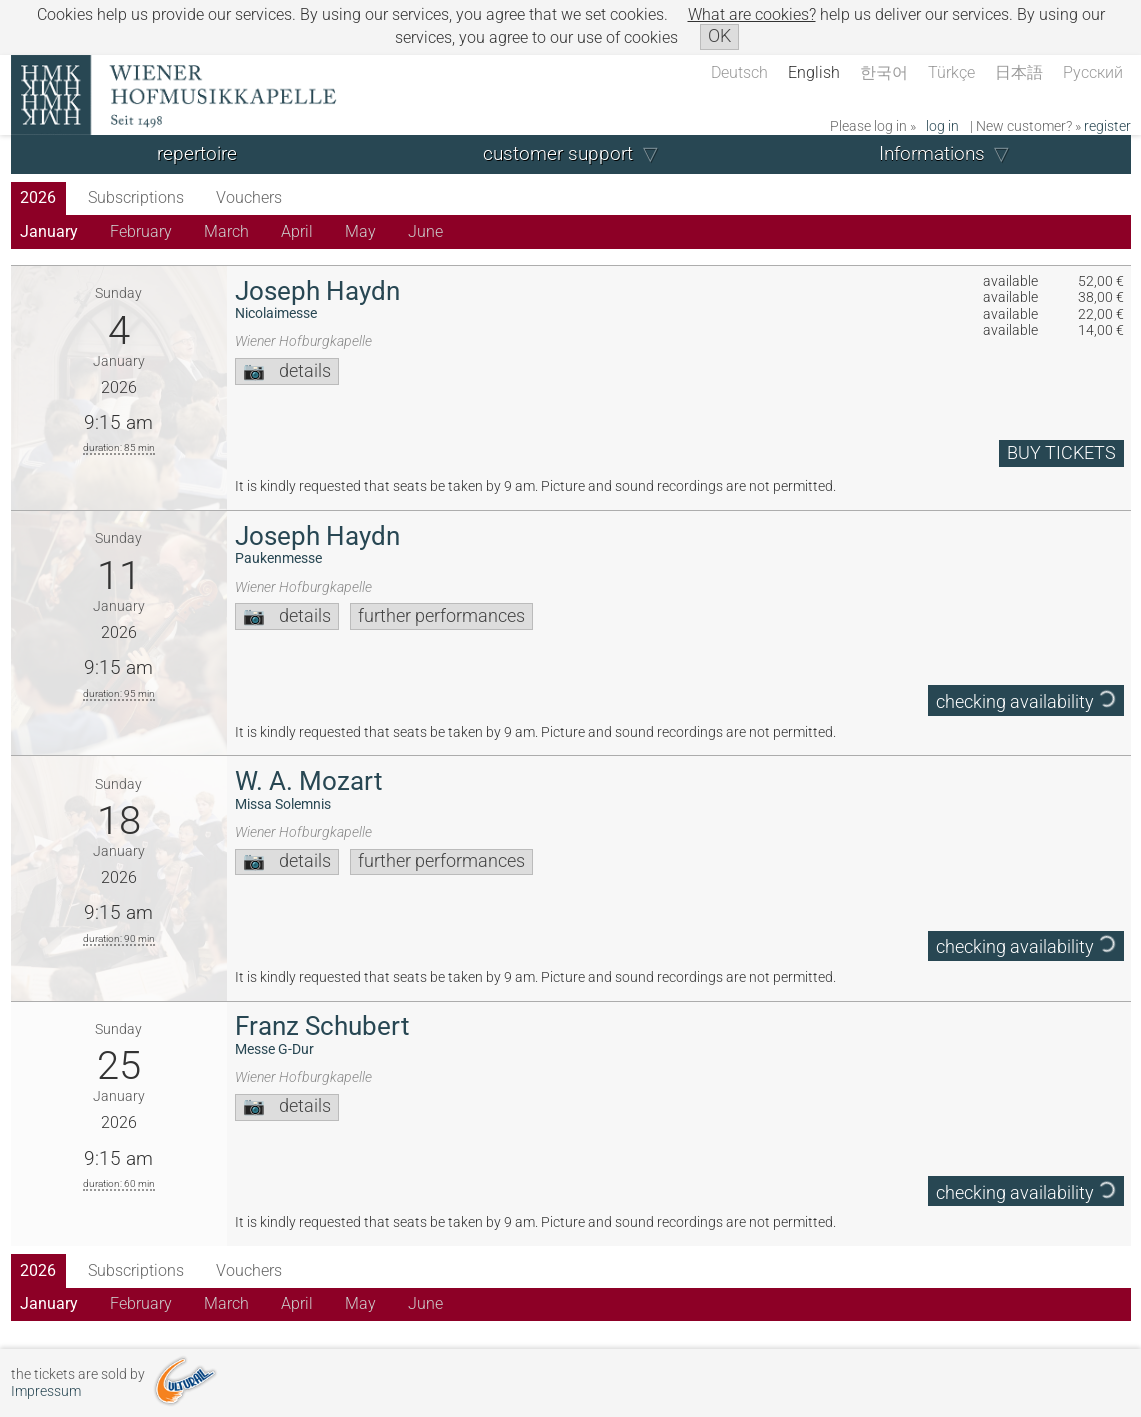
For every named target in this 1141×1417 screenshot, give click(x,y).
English (814, 72)
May (360, 231)
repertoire (197, 153)
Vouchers (249, 197)
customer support (558, 153)
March (226, 231)
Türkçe (951, 72)
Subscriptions (136, 197)
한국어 (884, 72)
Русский (1093, 72)
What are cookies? (752, 14)
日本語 (1019, 72)
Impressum (46, 1391)
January (49, 231)
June (425, 231)
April (297, 231)
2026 (38, 197)
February (141, 231)
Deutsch (739, 72)
